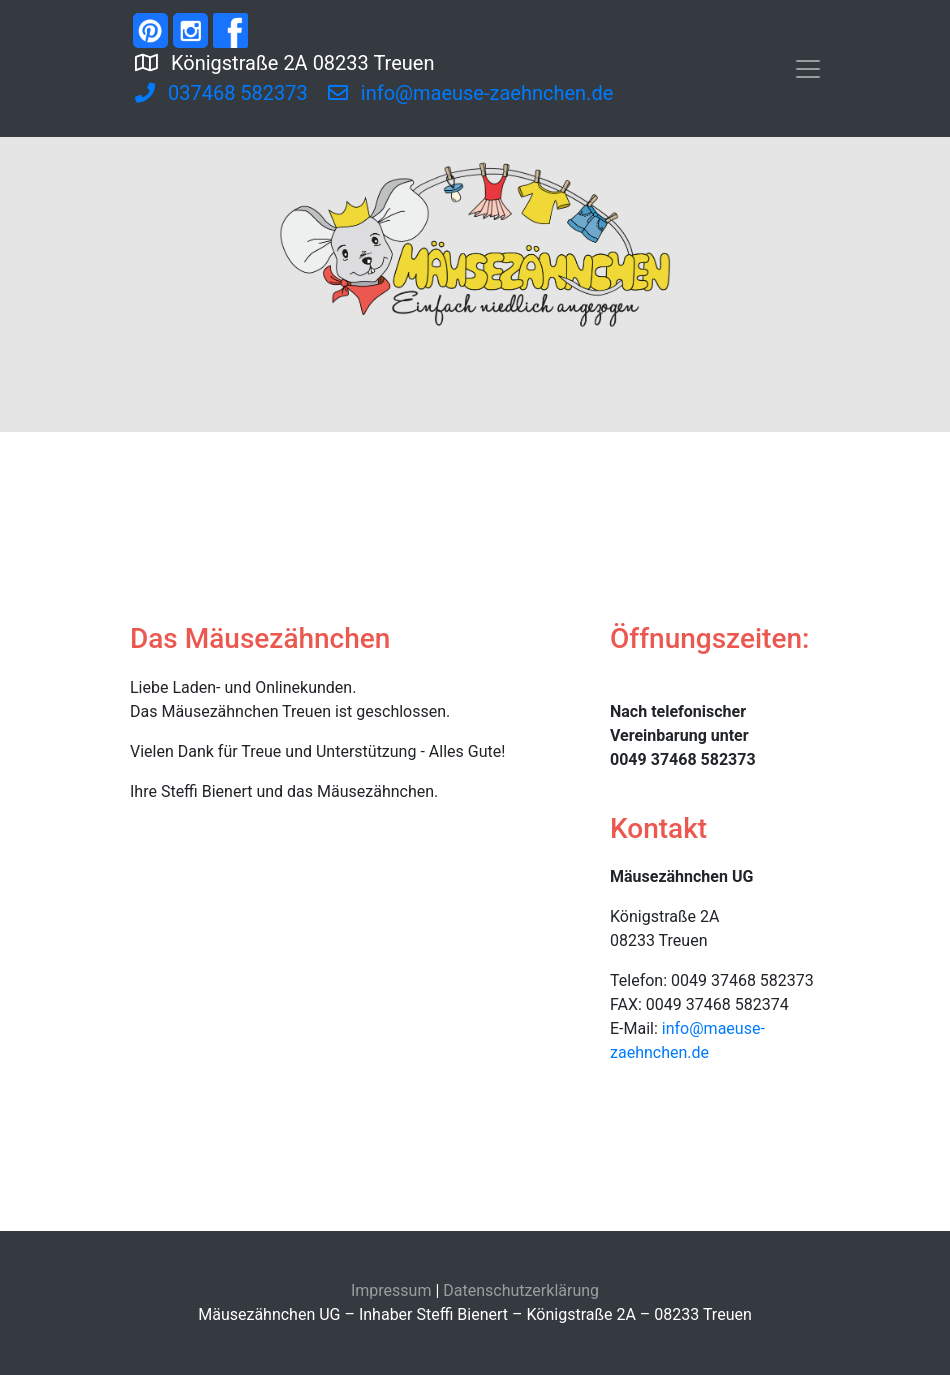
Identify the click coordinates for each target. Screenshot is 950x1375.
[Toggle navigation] (808, 69)
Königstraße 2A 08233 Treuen (364, 61)
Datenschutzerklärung (521, 1290)
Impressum (391, 1290)
